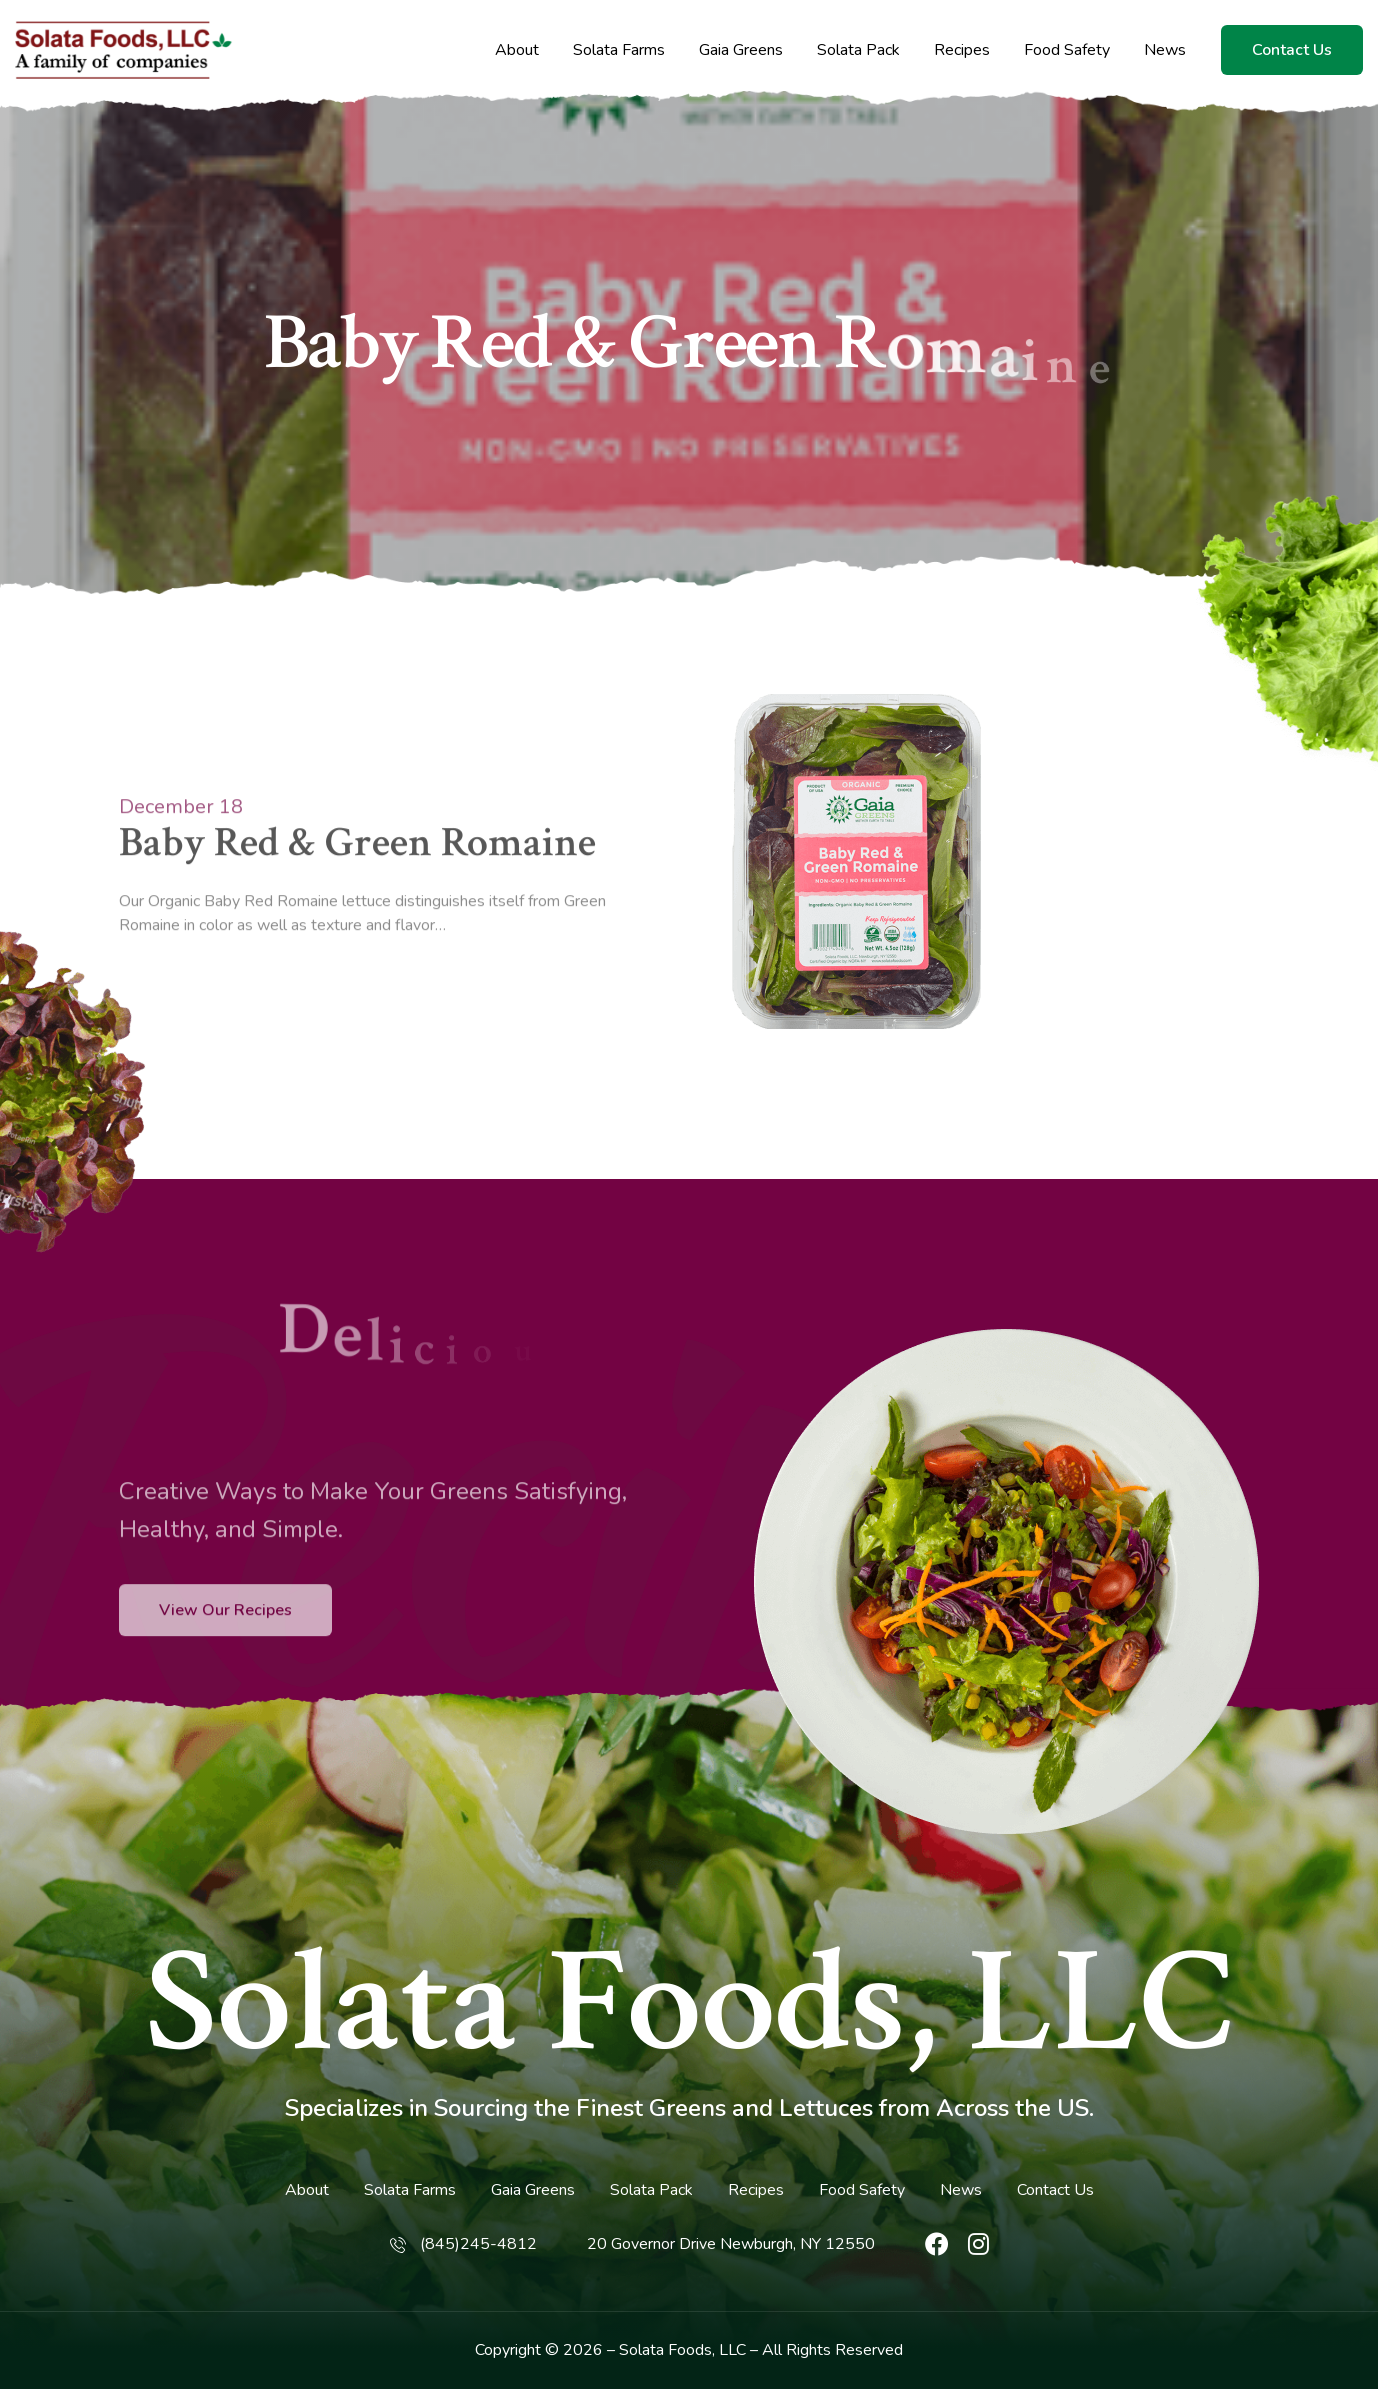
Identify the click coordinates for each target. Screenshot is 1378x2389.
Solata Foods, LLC (689, 2004)
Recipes (962, 50)
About (517, 50)
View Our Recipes (225, 1661)
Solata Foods (665, 2350)
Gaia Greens (741, 50)
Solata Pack (858, 50)
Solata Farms (619, 50)
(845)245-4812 (478, 2244)
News (1165, 50)
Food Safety (1067, 50)
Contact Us (1292, 50)
